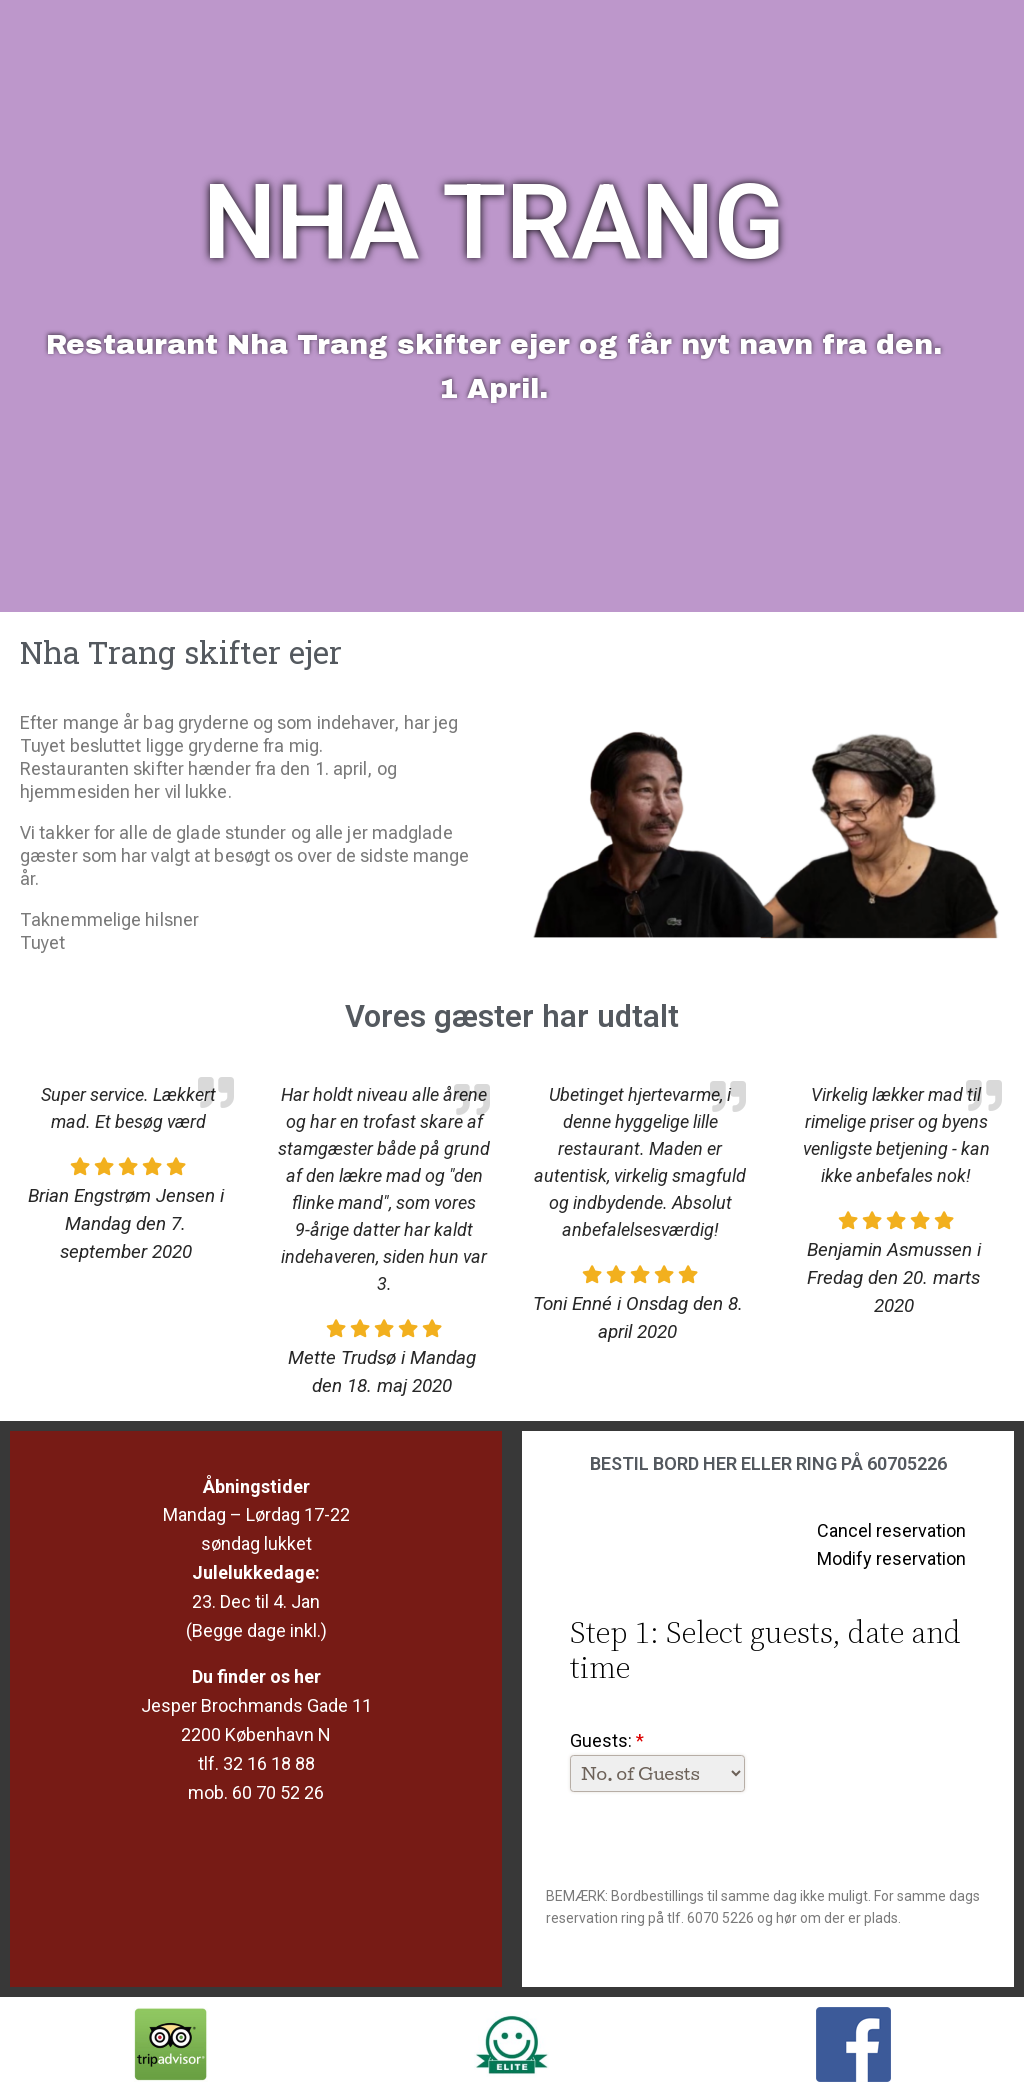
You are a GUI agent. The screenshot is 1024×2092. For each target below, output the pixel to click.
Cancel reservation (891, 1530)
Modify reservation (891, 1558)
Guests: (607, 1740)
